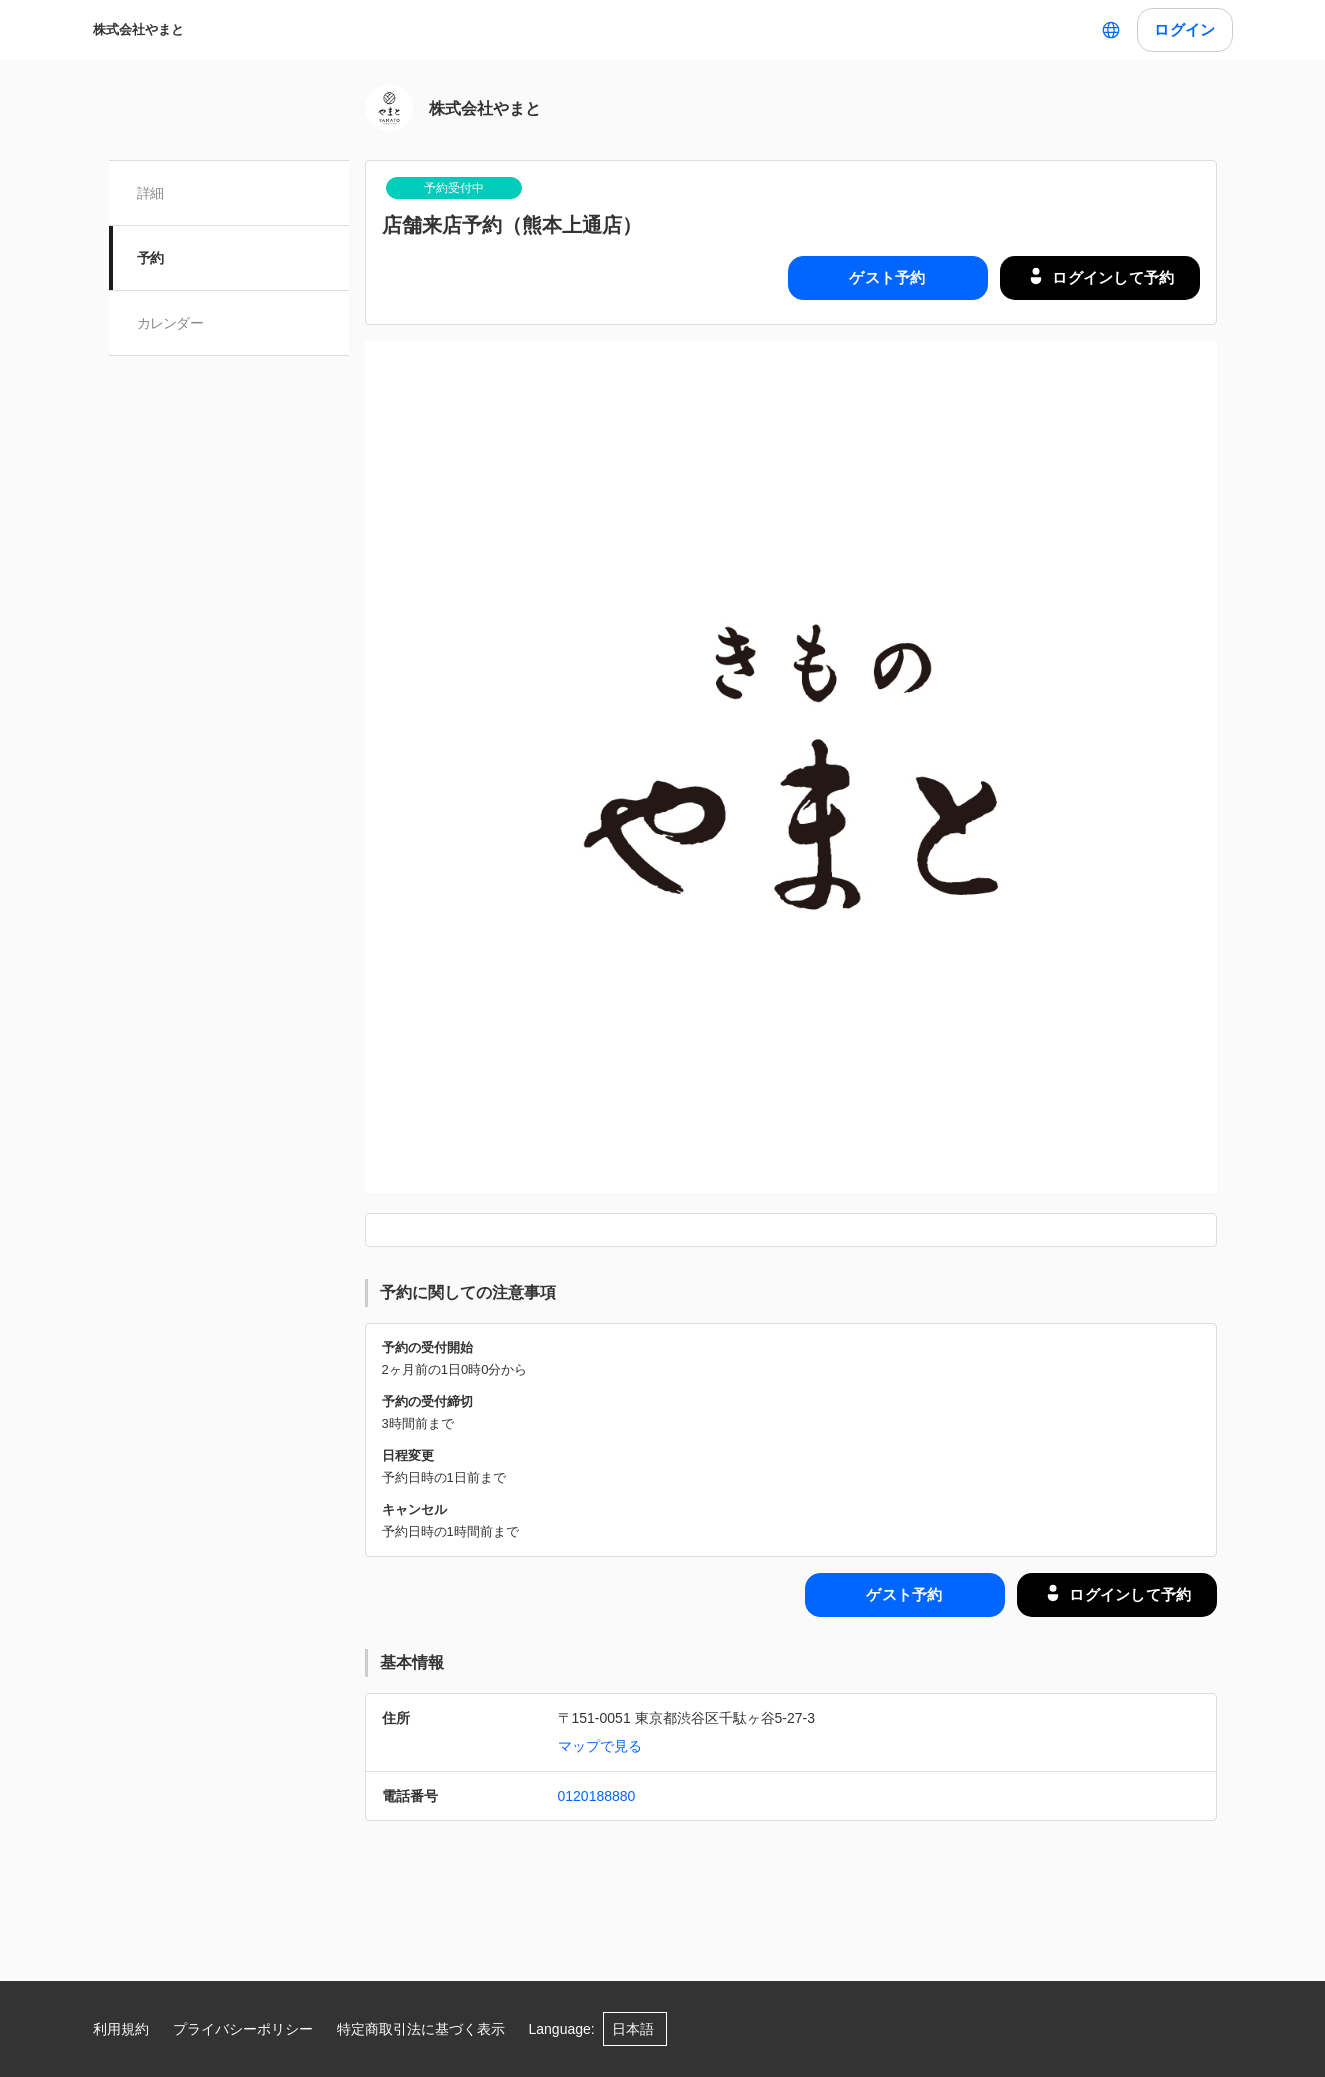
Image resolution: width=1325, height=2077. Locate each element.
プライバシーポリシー (243, 2029)
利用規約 (121, 2029)
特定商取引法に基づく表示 (421, 2029)
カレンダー (170, 323)
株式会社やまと (138, 29)
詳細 (150, 193)
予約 (150, 258)
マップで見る (600, 1746)
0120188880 (597, 1796)
